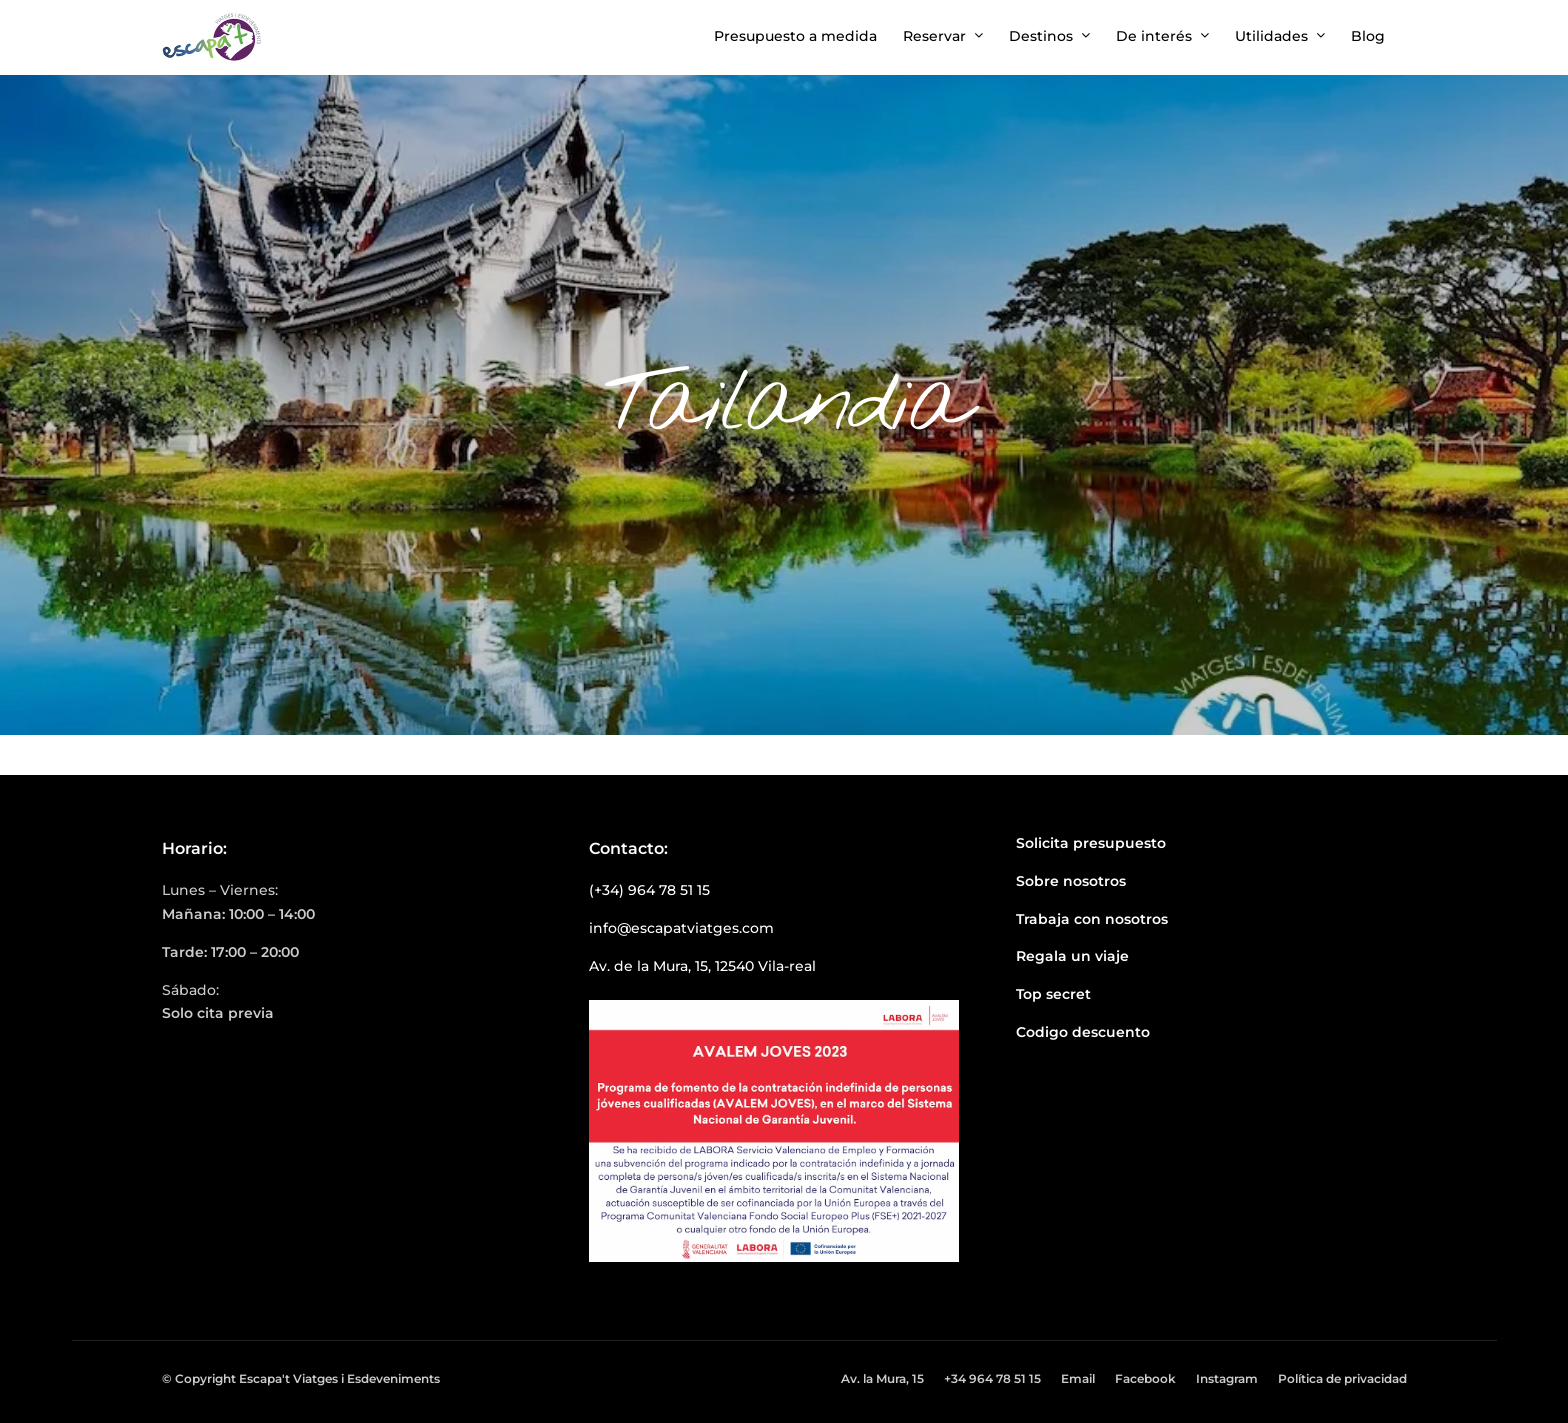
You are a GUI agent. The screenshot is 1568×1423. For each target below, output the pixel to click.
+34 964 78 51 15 (992, 1378)
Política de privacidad (1342, 1378)
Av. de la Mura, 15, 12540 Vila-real (702, 966)
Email (1078, 1378)
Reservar (934, 36)
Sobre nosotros (1071, 881)
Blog (1368, 36)
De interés (1154, 36)
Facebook (1145, 1378)
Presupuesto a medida (795, 36)
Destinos (1041, 36)
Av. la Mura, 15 (882, 1378)
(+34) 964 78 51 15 (649, 890)
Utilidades (1271, 36)
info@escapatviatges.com (681, 928)
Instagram (1227, 1378)
